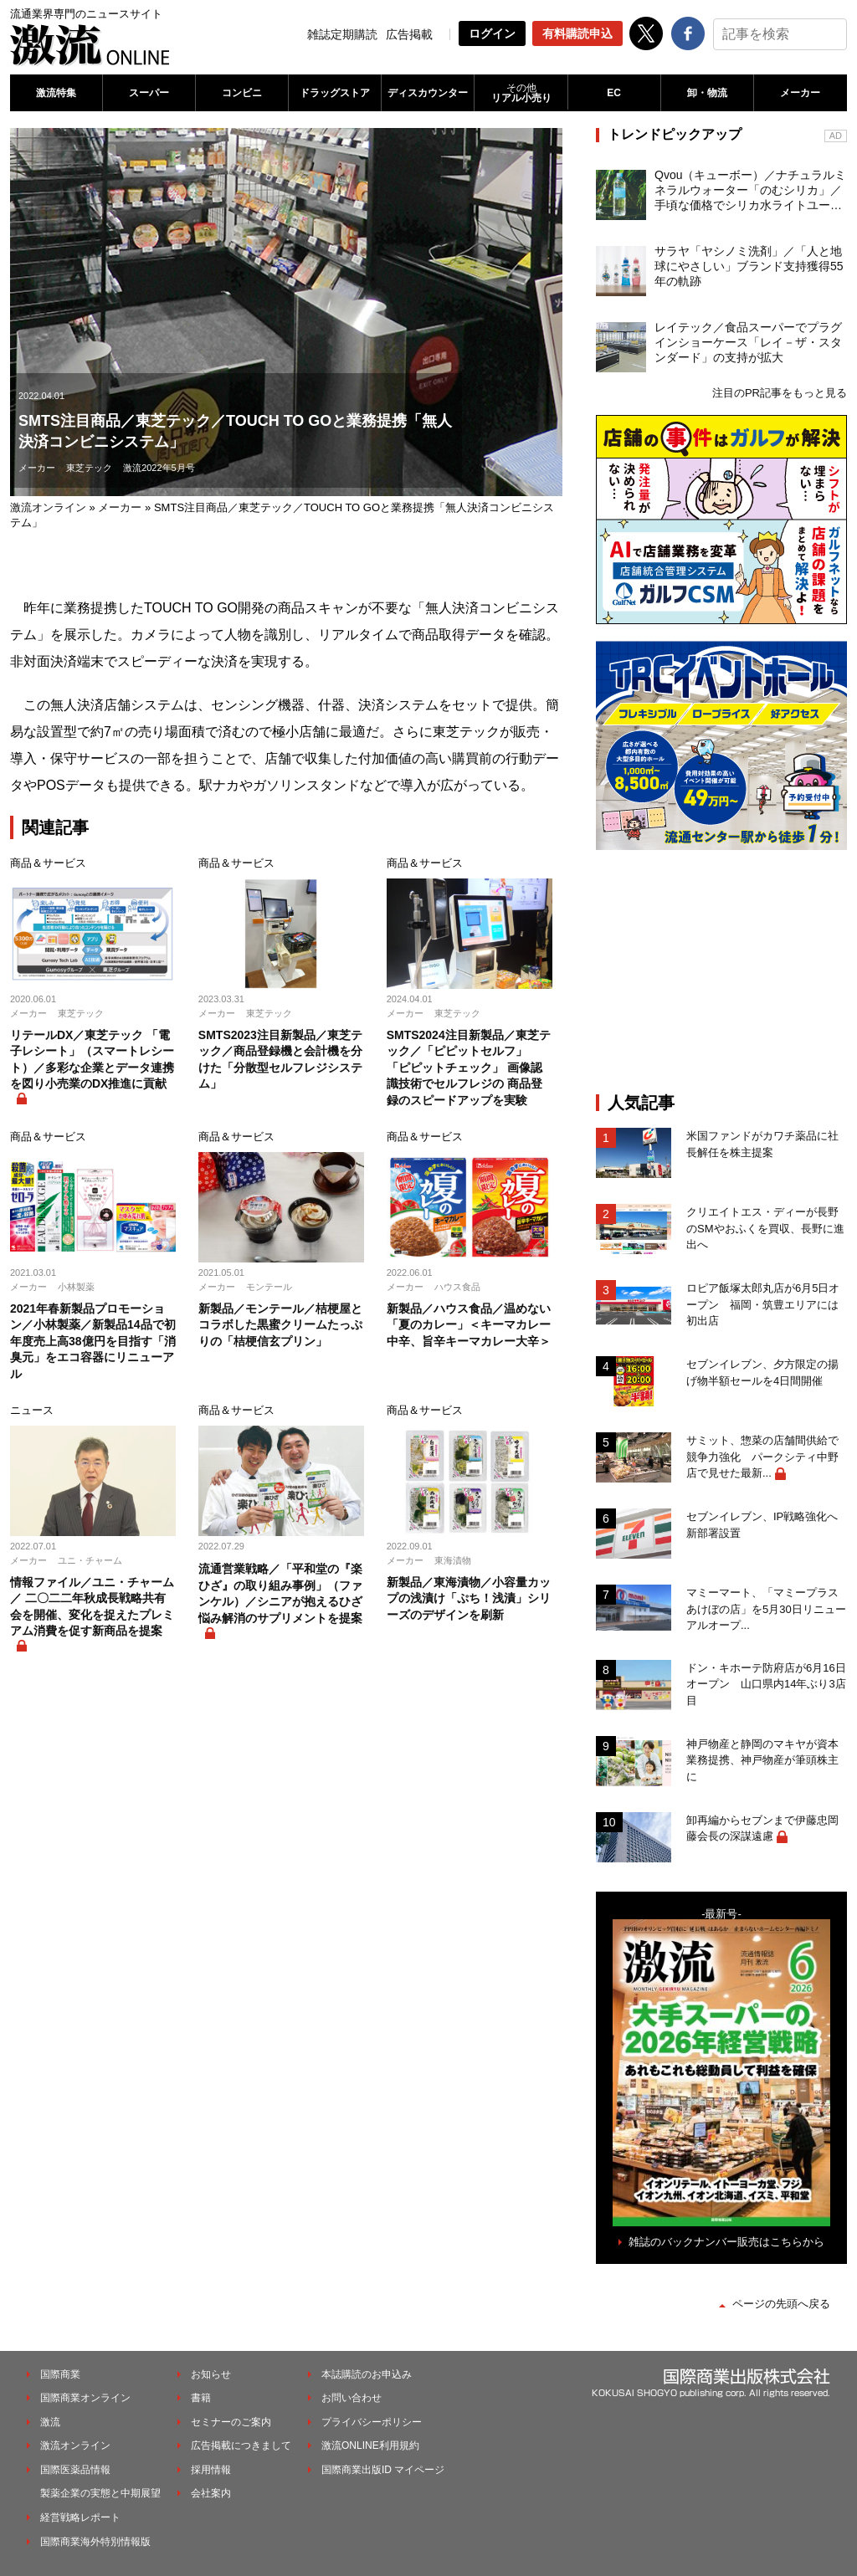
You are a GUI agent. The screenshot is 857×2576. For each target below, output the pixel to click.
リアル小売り (521, 93)
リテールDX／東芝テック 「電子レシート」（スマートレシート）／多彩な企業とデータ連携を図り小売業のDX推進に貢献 (92, 1059)
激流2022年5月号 (159, 468)
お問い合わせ (351, 2398)
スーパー (149, 93)
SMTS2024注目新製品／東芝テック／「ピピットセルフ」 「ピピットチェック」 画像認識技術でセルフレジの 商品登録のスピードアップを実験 (469, 1067)
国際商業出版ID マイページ (382, 2470)
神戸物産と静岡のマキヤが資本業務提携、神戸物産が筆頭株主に (762, 1760)
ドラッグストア (335, 93)
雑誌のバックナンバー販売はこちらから (726, 2241)
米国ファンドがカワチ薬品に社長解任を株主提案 (762, 1144)
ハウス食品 (457, 1287)
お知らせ (211, 2374)
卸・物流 (707, 93)
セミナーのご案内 (231, 2422)
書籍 (201, 2398)
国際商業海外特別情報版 (95, 2542)
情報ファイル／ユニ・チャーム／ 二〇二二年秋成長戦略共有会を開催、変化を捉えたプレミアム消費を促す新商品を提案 (92, 1606)
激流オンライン (48, 507)
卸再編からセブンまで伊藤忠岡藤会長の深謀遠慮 (762, 1828)
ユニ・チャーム (90, 1560)
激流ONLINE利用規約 (370, 2445)
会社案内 (211, 2493)
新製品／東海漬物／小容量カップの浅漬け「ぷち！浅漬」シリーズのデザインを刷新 (469, 1598)
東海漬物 (452, 1560)
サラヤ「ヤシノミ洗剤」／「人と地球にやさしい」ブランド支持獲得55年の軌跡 (749, 266)
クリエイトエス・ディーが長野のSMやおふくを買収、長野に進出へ (765, 1228)
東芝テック (89, 468)
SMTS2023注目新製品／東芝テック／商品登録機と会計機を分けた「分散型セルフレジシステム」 (280, 1059)
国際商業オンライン (85, 2398)
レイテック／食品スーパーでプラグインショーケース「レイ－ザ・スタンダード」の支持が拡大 (748, 342)
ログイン (492, 33)
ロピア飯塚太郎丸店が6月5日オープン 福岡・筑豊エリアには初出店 (762, 1304)
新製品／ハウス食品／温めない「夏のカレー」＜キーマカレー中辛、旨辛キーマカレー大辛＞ (469, 1325)
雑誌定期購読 (342, 34)
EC (614, 93)
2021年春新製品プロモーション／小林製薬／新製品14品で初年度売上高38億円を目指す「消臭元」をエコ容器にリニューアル (93, 1341)
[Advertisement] (721, 971)
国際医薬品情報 (75, 2470)
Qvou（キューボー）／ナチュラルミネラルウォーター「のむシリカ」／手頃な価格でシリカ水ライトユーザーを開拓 (750, 190)
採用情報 (211, 2470)
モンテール (269, 1287)
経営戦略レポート (80, 2517)
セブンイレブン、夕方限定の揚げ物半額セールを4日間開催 (762, 1372)
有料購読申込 (577, 33)
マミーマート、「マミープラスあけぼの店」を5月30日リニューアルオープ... (766, 1608)
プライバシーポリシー (371, 2422)
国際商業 (60, 2374)
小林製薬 (76, 1287)
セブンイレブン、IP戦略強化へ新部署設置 (762, 1524)
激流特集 (56, 93)
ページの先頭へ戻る (781, 2303)
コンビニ (242, 93)
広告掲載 (409, 34)
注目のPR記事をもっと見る (779, 393)
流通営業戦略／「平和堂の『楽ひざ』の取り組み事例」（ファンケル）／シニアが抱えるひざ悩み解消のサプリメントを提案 (280, 1593)
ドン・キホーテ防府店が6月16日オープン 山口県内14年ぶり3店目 (766, 1684)
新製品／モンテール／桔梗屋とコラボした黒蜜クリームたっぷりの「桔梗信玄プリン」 (280, 1325)
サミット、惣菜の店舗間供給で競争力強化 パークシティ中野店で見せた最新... (762, 1456)
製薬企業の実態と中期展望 (100, 2493)
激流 (50, 2422)
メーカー (800, 93)
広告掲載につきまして (241, 2445)
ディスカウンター (427, 93)
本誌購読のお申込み (366, 2374)
